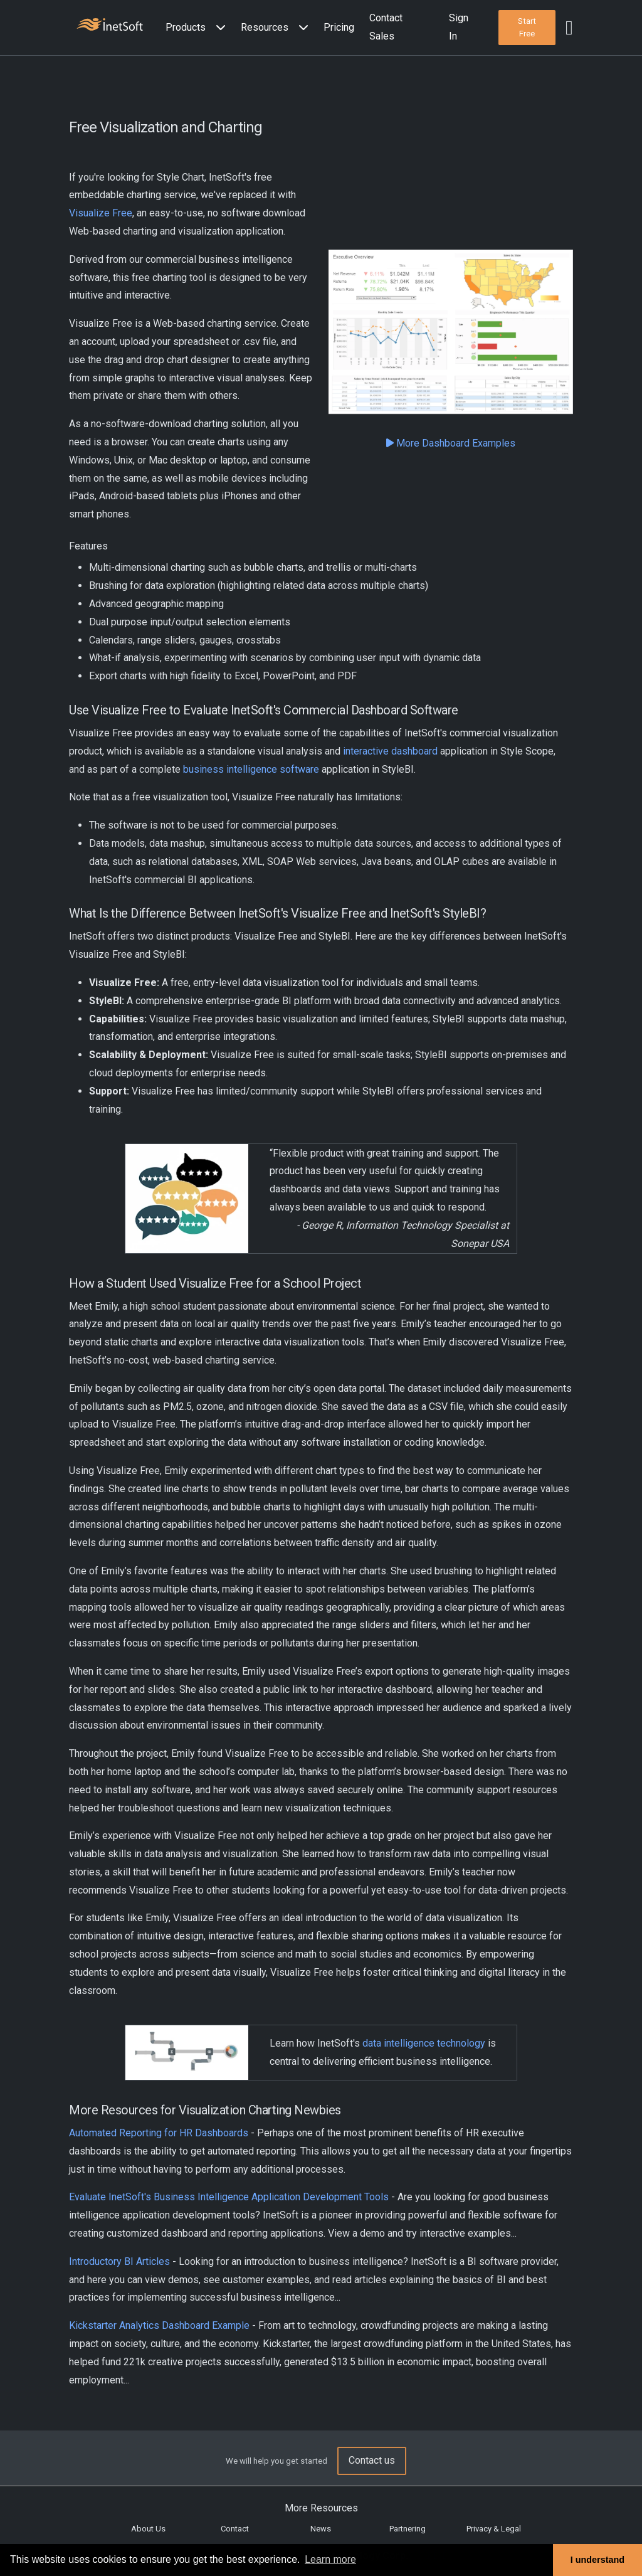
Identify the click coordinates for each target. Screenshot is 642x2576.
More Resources (321, 2508)
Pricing (339, 27)
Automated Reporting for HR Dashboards (158, 2133)
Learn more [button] (330, 2559)
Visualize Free (100, 213)
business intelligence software (251, 769)
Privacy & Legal (493, 2528)
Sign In (458, 27)
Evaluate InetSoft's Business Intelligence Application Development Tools (229, 2197)
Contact (235, 2528)
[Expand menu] (218, 28)
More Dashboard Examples (450, 443)
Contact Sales (386, 27)
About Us (148, 2528)
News (320, 2528)
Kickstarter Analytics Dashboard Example (159, 2325)
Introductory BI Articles (119, 2261)
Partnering (407, 2528)
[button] (198, 28)
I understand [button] (597, 2560)
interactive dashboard (390, 751)
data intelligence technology (423, 2043)
